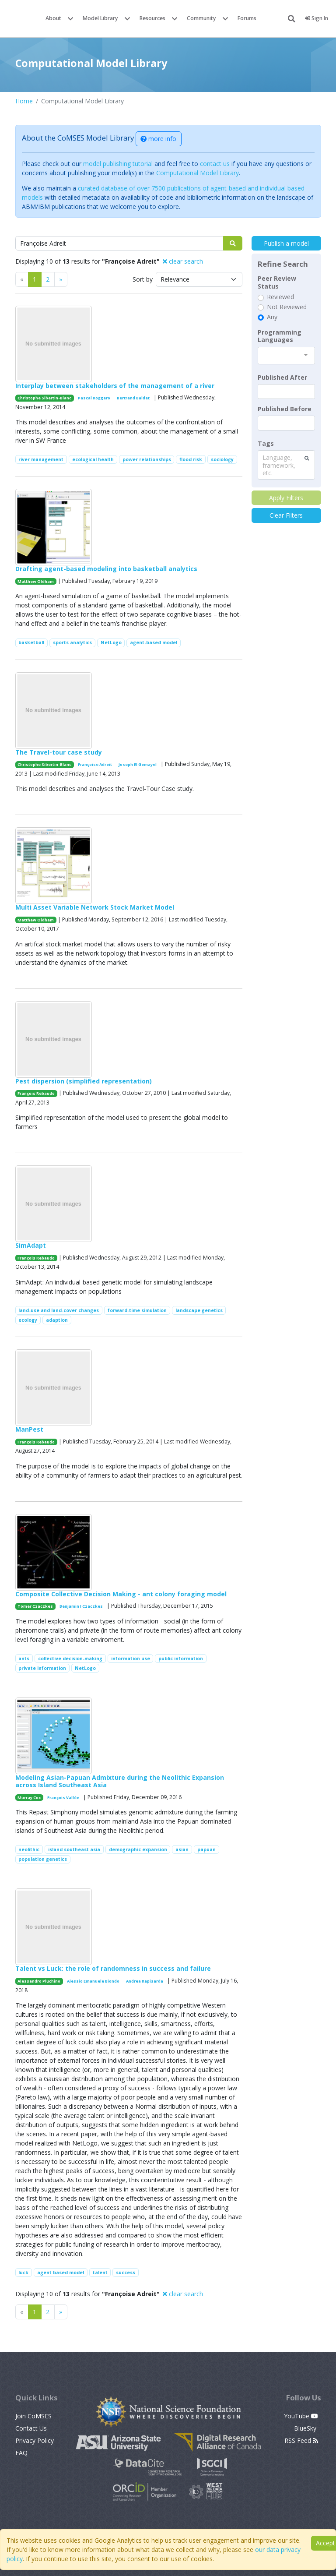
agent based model (60, 2272)
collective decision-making (70, 1658)
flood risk (190, 459)
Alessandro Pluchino (39, 1981)
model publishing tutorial (118, 163)
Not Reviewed (287, 307)
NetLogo (111, 642)
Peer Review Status (277, 282)
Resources (152, 18)
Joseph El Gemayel (138, 764)
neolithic (28, 1849)
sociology (222, 459)
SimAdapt (30, 1245)
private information (42, 1668)
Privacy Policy (34, 2440)
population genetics (42, 1859)
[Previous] (60, 279)
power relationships (146, 459)
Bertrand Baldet (133, 398)
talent (100, 2272)
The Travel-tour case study (58, 752)
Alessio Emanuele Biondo (93, 1981)
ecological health (93, 459)
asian (182, 1849)
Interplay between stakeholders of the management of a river (114, 385)
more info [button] (158, 138)
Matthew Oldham (36, 581)
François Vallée (63, 1797)
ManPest (29, 1429)
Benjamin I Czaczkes (81, 1606)
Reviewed (280, 297)
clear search (183, 261)
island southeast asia (74, 1849)
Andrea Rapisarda (144, 1981)
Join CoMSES (33, 2416)
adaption (57, 1320)
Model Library (100, 18)
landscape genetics (199, 1310)
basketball (31, 642)
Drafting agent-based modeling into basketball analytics (106, 569)
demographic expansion (138, 1849)
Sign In (316, 18)
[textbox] (286, 391)
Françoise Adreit (95, 764)
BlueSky (306, 2428)
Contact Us (31, 2428)
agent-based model (153, 642)
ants (23, 1658)
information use (130, 1658)
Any (272, 317)
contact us (215, 163)
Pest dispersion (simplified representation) (83, 1081)
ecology (27, 1320)
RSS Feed (301, 2440)
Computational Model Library (197, 173)
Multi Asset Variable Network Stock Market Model (94, 907)
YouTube (301, 2416)
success (125, 2272)
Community (201, 18)
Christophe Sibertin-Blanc (44, 398)
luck (23, 2272)
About (53, 18)
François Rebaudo (36, 1093)
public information (180, 1658)
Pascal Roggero (94, 398)
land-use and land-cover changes (58, 1310)
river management (40, 459)
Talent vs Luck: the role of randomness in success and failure (113, 1968)
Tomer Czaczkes (35, 1606)
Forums (247, 18)
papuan (206, 1849)
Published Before (285, 409)
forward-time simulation (137, 1310)
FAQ (21, 2453)
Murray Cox (29, 1797)
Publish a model (286, 243)
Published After (282, 377)
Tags (266, 444)
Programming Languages (279, 336)
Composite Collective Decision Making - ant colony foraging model (121, 1594)
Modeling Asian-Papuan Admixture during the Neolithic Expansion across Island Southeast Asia (119, 1781)
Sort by (143, 279)
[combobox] (286, 355)
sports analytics (72, 642)
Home (24, 101)
